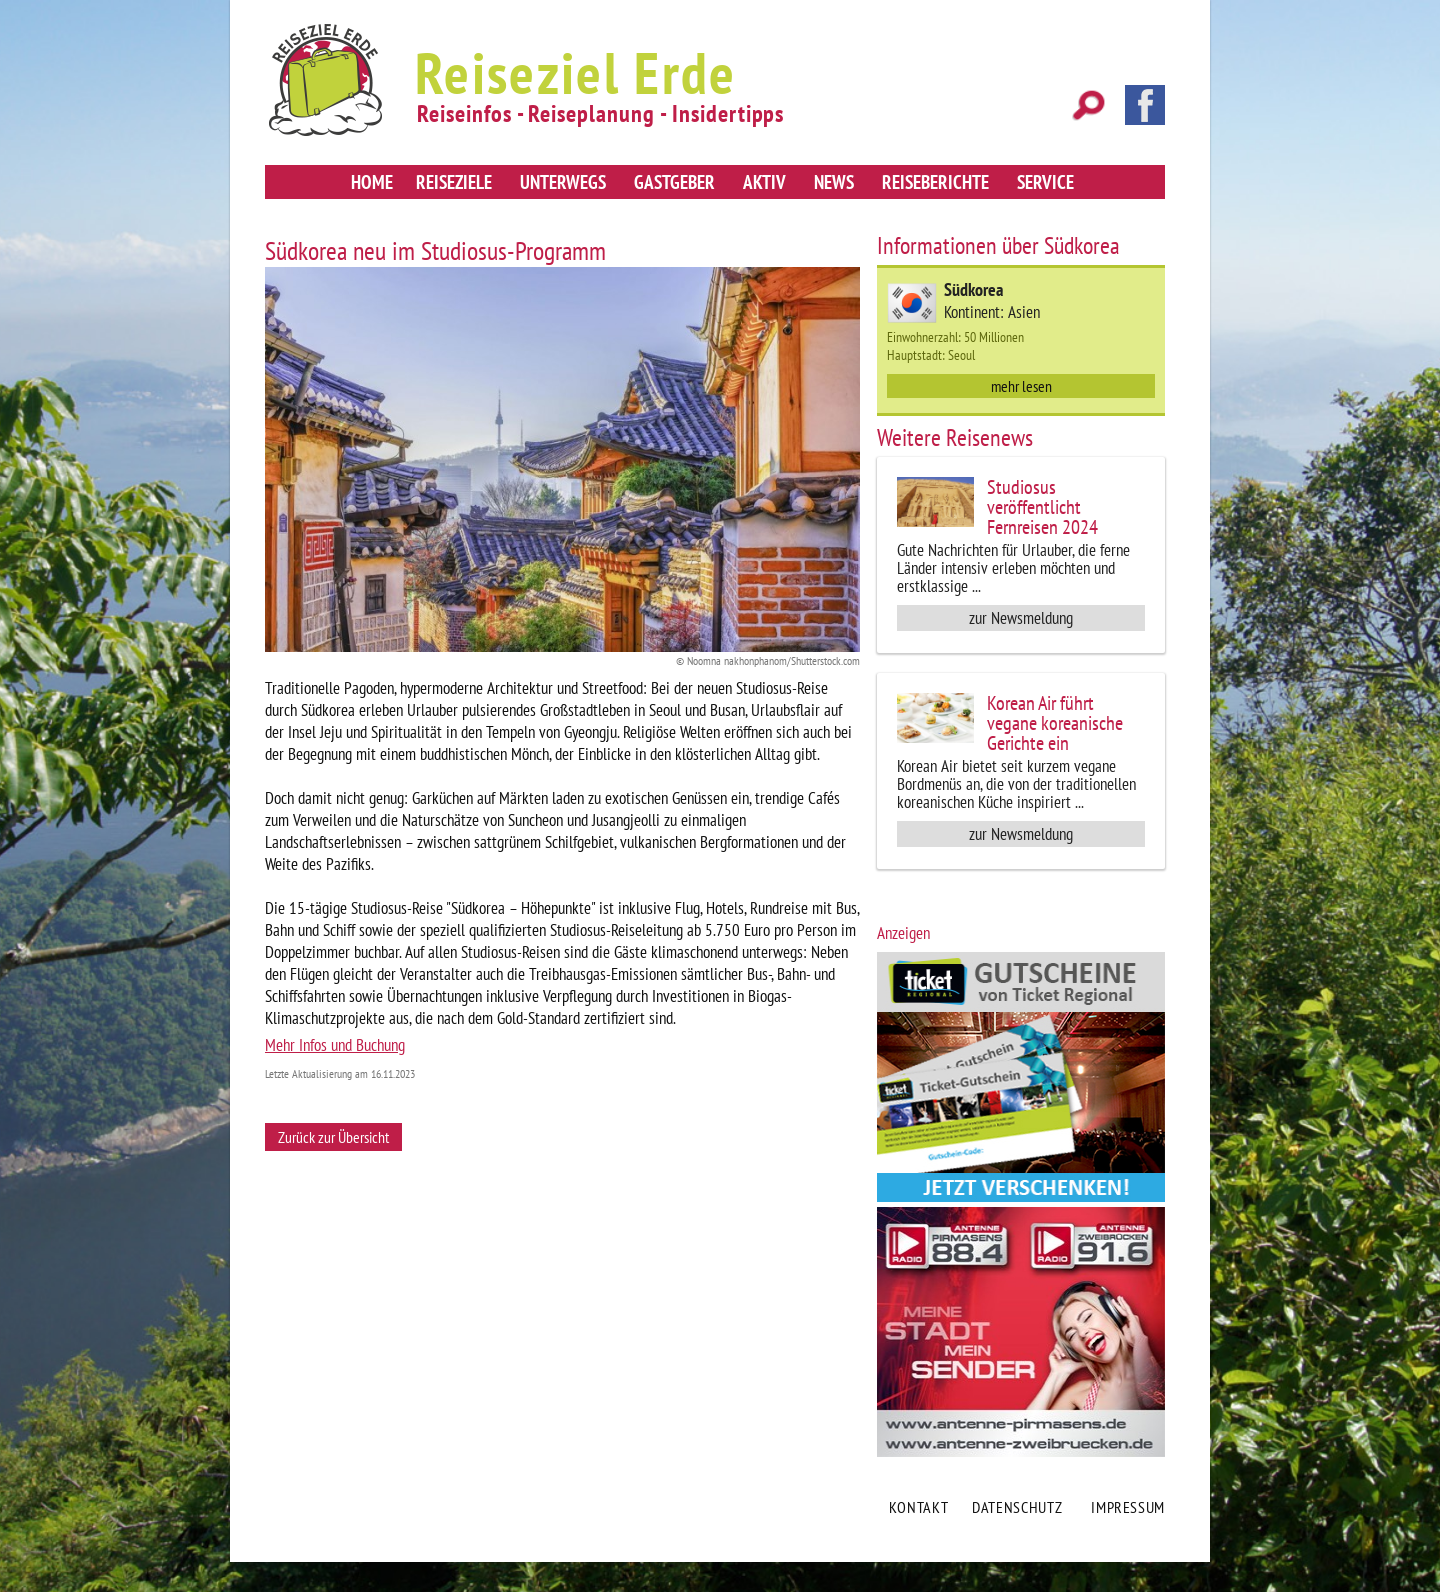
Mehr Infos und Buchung (335, 1045)
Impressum (1128, 1507)
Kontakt (918, 1507)
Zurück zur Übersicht (333, 1137)
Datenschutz (1017, 1507)
